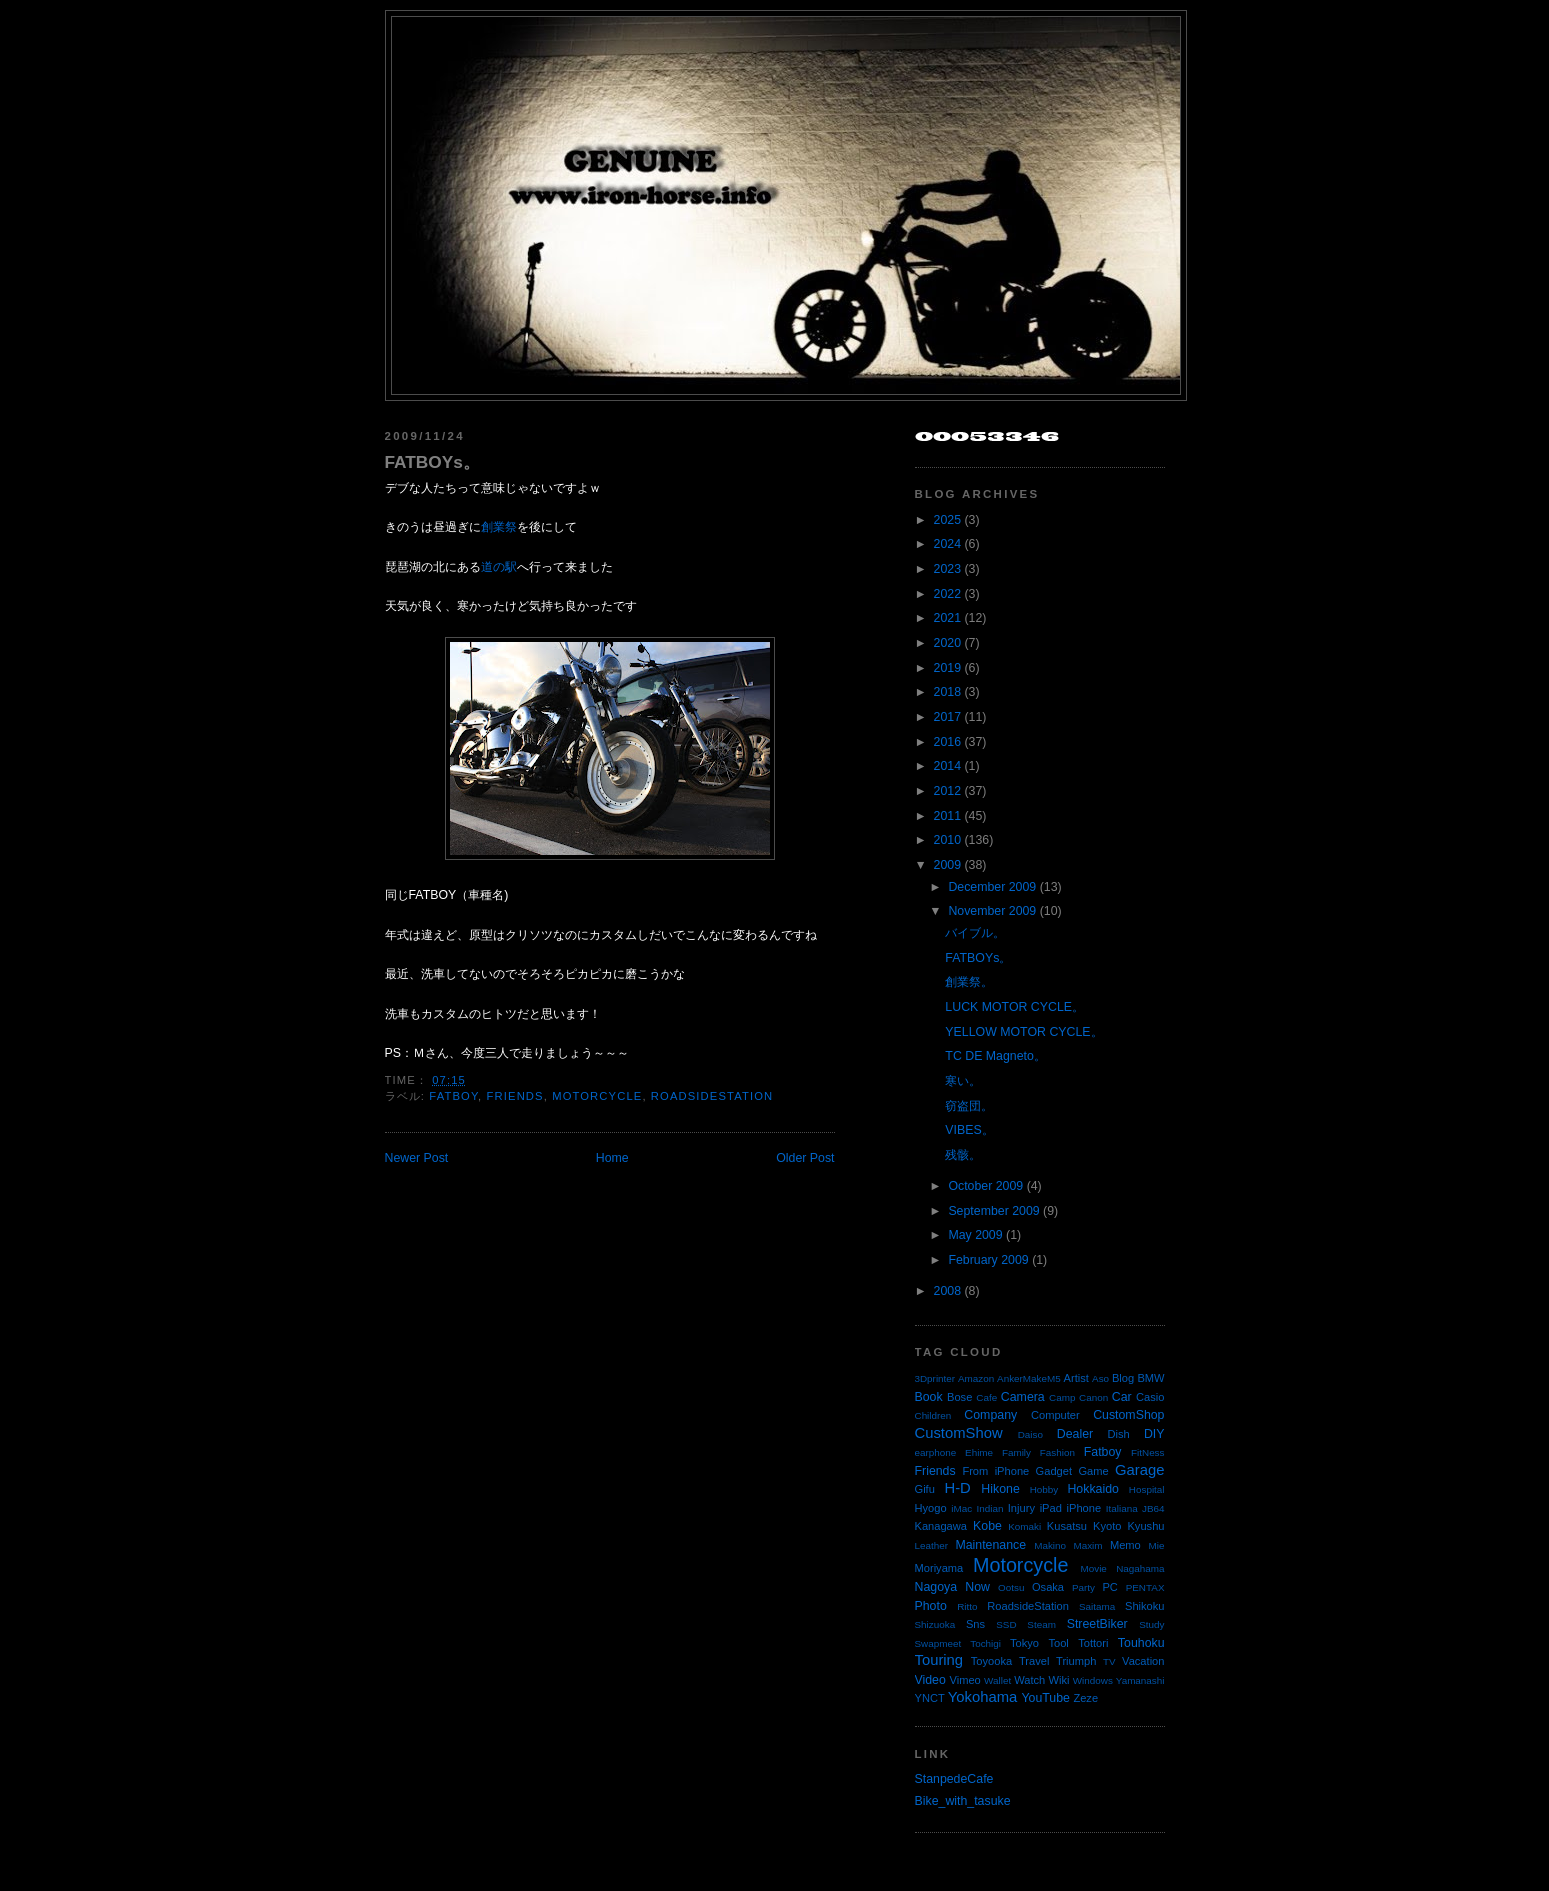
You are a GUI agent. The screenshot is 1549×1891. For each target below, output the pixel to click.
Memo (1125, 1545)
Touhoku (1141, 1643)
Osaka (1048, 1587)
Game (1093, 1471)
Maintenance (990, 1545)
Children (933, 1415)
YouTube (1045, 1698)
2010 (947, 840)
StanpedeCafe (954, 1779)
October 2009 (985, 1186)
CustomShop (1128, 1415)
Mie (1157, 1545)
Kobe (987, 1526)
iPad (1051, 1508)
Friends (515, 1096)
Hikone (1000, 1489)
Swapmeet (938, 1643)
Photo (931, 1606)
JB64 (1153, 1508)
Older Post (805, 1158)
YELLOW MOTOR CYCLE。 (1023, 1032)
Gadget (1054, 1471)
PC (1109, 1587)
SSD (1006, 1624)
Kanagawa (941, 1526)
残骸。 (963, 1155)
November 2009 (992, 911)
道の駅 (499, 567)
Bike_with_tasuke (963, 1801)
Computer (1055, 1415)
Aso (1100, 1378)
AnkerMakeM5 (1029, 1378)
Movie (1094, 1568)
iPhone (1084, 1508)
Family (1016, 1452)
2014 (947, 766)
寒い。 (963, 1081)
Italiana (1122, 1508)
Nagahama (1140, 1568)
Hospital (1147, 1489)
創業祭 (499, 527)
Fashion (1057, 1452)
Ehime (979, 1452)
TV (1109, 1661)
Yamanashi (1140, 1680)
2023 (947, 569)
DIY (1154, 1434)
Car (1122, 1397)
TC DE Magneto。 (995, 1056)
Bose (959, 1397)
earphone (936, 1452)
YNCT (930, 1698)
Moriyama (939, 1568)
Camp (1062, 1397)
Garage (1139, 1470)
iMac (961, 1508)
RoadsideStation (712, 1096)
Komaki (1024, 1526)
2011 (947, 816)
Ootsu (1011, 1587)
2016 (947, 742)
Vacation (1143, 1661)
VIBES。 (969, 1130)
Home (612, 1158)
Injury (1021, 1508)
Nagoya (936, 1587)
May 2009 (975, 1235)
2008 (947, 1291)
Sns (975, 1624)
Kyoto (1107, 1526)
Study (1151, 1624)
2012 (947, 791)
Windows (1093, 1680)
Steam (1041, 1624)
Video (930, 1680)
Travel (1034, 1661)
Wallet (997, 1680)
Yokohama (982, 1697)
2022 (947, 594)
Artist (1076, 1378)
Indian (990, 1508)
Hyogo (931, 1508)
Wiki (1059, 1680)
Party (1083, 1587)
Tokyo (1024, 1643)
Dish (1119, 1434)
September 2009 (993, 1211)
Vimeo (965, 1680)
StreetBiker (1097, 1624)
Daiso (1030, 1434)
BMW (1150, 1378)
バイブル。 (975, 933)
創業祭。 (969, 982)
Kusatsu (1067, 1526)
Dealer (1075, 1434)
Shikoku (1145, 1606)
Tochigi (985, 1643)
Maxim (1087, 1545)
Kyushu (1145, 1526)
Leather (932, 1545)
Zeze (1085, 1698)
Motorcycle (597, 1096)
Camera (1023, 1397)
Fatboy (453, 1096)
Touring (939, 1660)
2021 (947, 618)
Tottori (1093, 1643)
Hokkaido (1092, 1489)
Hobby (1044, 1489)
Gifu (925, 1489)
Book (929, 1397)
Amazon (976, 1378)
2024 (947, 544)
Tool (1058, 1643)
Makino (1050, 1545)
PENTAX (1145, 1587)
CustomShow (959, 1433)
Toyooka (991, 1661)
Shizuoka (935, 1624)
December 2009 (992, 887)
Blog (1123, 1378)
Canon (1093, 1397)
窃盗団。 (969, 1106)
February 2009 (988, 1260)
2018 (947, 692)
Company (990, 1415)
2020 (947, 643)
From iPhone (995, 1471)
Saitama (1097, 1606)
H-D (957, 1488)
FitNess (1147, 1452)
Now (977, 1587)
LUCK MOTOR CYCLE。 (1014, 1007)
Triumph (1076, 1661)
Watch (1029, 1680)
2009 (947, 865)
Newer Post (417, 1158)
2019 (947, 668)
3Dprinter (935, 1378)
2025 (947, 520)
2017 (947, 717)
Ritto (967, 1606)
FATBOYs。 (432, 462)
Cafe (986, 1397)
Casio (1150, 1397)
